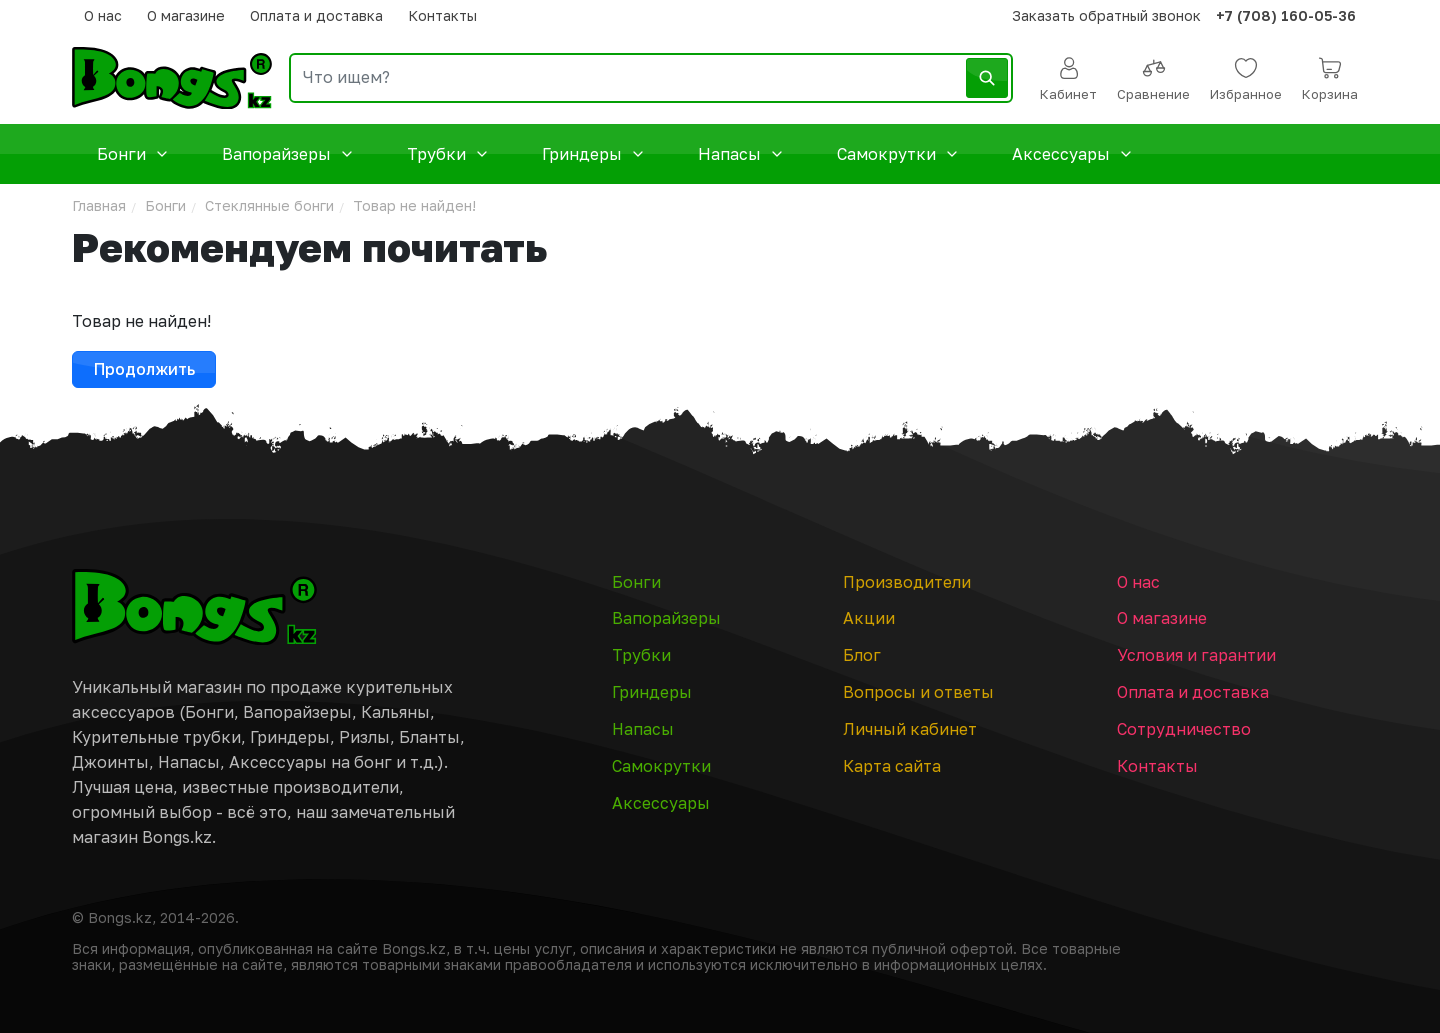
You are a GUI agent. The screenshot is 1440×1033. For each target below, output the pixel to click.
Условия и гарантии (1196, 655)
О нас (103, 15)
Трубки (449, 154)
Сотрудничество (1184, 729)
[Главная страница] (194, 607)
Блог (862, 655)
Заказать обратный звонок (1106, 15)
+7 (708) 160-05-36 (1286, 15)
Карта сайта (892, 766)
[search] (651, 78)
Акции (869, 618)
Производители (907, 582)
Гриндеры (595, 154)
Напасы (742, 154)
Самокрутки (899, 154)
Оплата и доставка (316, 15)
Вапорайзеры (289, 154)
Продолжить (144, 369)
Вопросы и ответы (918, 692)
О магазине (186, 15)
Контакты (442, 15)
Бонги (134, 154)
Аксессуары (1074, 154)
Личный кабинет (910, 729)
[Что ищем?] (651, 78)
